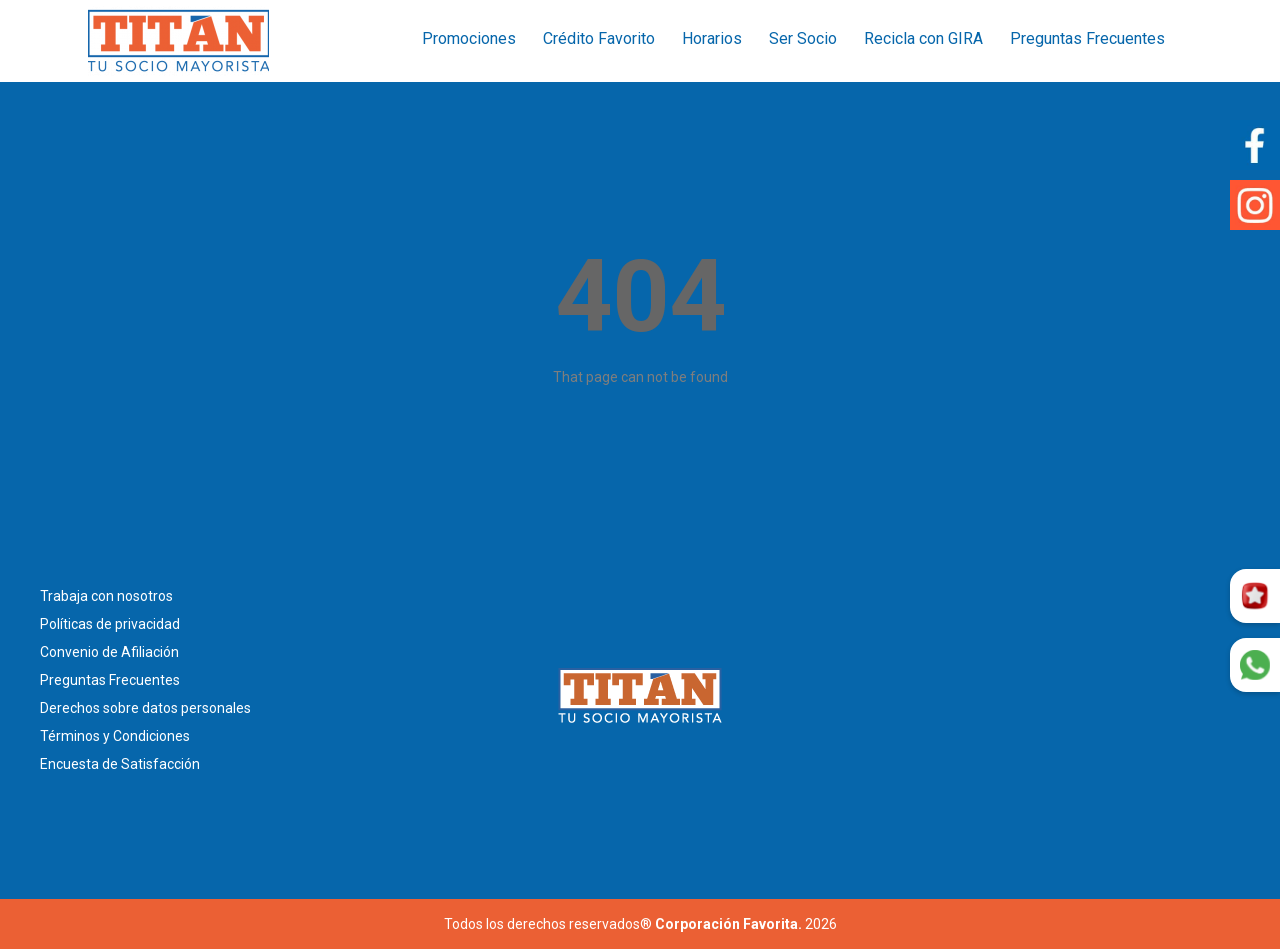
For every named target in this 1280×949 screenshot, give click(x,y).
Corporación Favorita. (728, 924)
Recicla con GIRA (923, 38)
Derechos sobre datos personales (145, 708)
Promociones (469, 38)
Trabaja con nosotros (106, 596)
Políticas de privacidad (110, 624)
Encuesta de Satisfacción (120, 764)
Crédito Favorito (599, 38)
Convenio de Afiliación (109, 652)
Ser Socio (803, 38)
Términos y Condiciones (115, 736)
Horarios (712, 38)
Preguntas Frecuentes (1087, 38)
